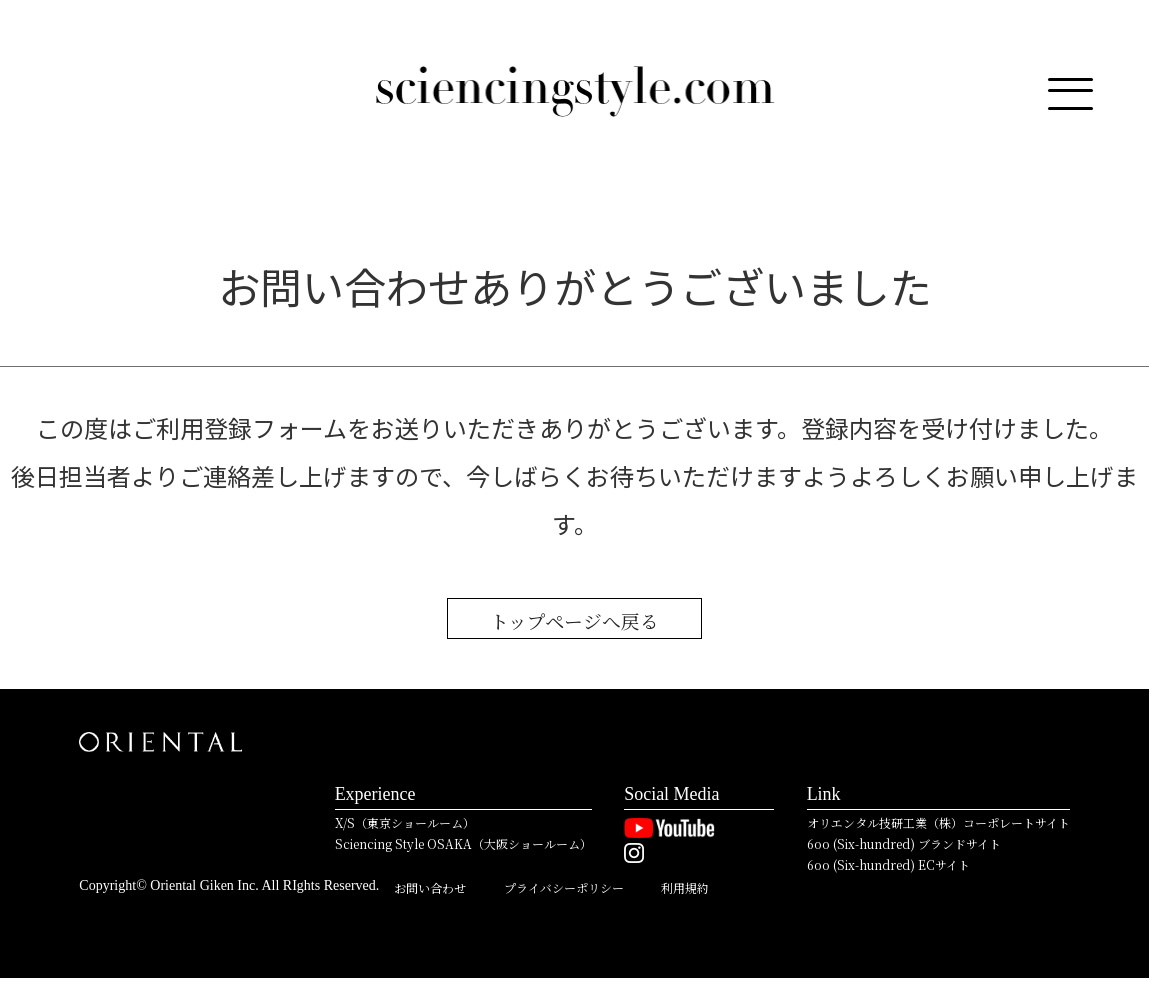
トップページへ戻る (575, 622)
